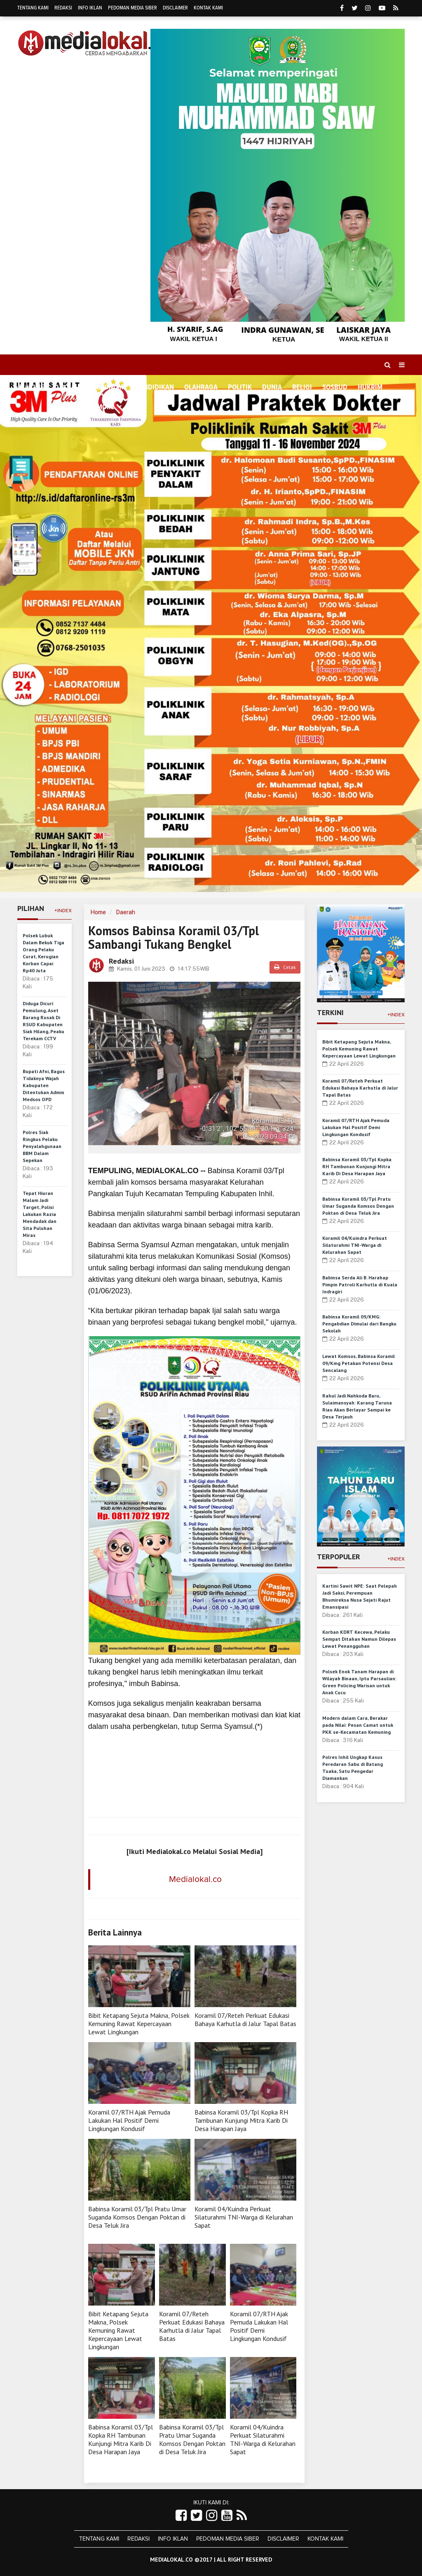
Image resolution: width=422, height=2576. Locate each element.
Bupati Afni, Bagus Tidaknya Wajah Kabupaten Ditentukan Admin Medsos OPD (44, 1085)
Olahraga (201, 387)
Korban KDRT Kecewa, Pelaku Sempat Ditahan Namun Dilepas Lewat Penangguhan (359, 1639)
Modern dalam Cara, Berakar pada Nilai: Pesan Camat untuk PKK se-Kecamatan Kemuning (357, 1725)
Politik (240, 387)
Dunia (272, 387)
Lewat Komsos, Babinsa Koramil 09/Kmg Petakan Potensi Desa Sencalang (358, 1363)
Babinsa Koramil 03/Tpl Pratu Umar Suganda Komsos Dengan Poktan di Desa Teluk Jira (137, 2217)
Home (30, 387)
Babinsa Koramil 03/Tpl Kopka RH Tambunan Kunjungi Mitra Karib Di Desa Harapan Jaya (241, 2120)
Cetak (285, 967)
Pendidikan (155, 387)
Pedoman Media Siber (132, 8)
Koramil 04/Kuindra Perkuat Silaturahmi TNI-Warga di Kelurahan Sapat (244, 2217)
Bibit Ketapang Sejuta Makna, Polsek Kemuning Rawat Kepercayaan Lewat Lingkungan (139, 2023)
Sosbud (334, 387)
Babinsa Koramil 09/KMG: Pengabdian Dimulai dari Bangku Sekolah (359, 1324)
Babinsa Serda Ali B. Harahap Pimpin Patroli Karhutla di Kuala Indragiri (359, 1284)
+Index (63, 910)
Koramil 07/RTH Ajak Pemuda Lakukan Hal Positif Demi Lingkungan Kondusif (129, 2120)
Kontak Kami (208, 8)
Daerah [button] (67, 387)
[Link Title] (181, 2516)
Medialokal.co (195, 1879)
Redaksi (63, 8)
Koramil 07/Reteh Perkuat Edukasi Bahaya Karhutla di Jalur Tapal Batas (245, 2019)
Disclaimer (175, 8)
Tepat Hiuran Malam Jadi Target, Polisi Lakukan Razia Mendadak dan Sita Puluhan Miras (39, 1214)
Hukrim (370, 387)
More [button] (106, 407)
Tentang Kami (33, 8)
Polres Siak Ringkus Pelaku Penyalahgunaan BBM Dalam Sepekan (42, 1146)
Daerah (125, 912)
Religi (302, 387)
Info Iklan (90, 8)
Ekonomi (111, 387)
